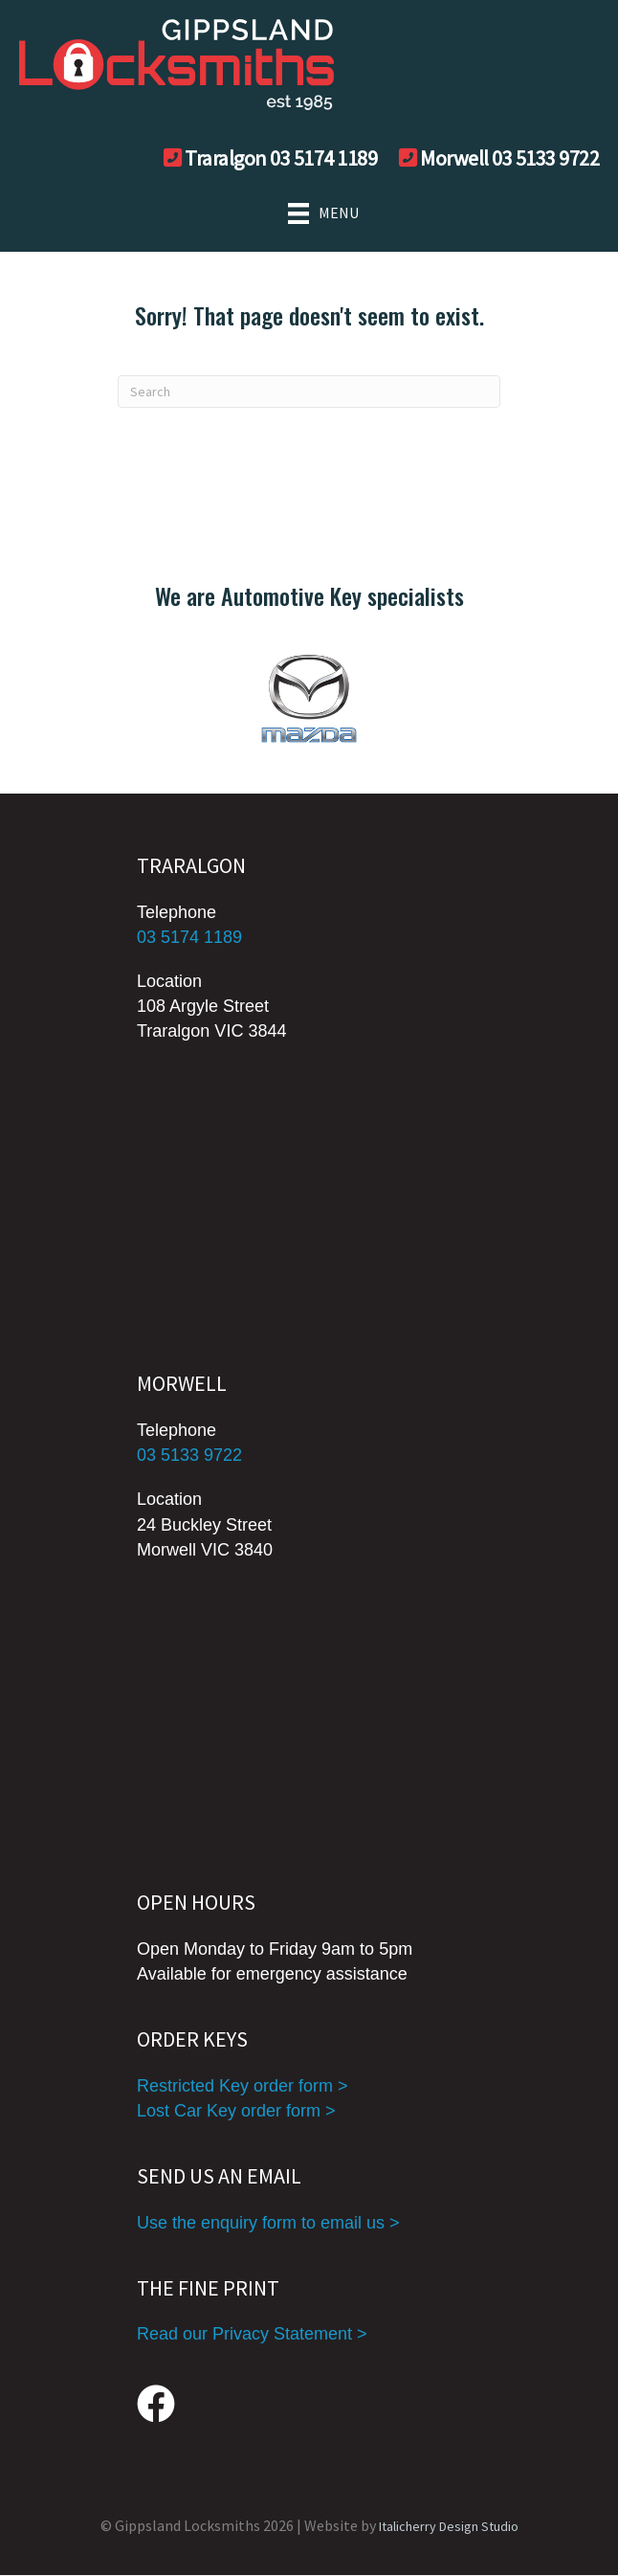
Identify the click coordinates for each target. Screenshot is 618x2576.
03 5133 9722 (189, 1455)
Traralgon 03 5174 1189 (281, 158)
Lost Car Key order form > (236, 2110)
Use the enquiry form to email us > (268, 2222)
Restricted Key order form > (242, 2085)
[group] (309, 697)
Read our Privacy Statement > (252, 2333)
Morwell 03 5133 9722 (509, 158)
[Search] (309, 391)
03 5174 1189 (189, 937)
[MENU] (309, 213)
